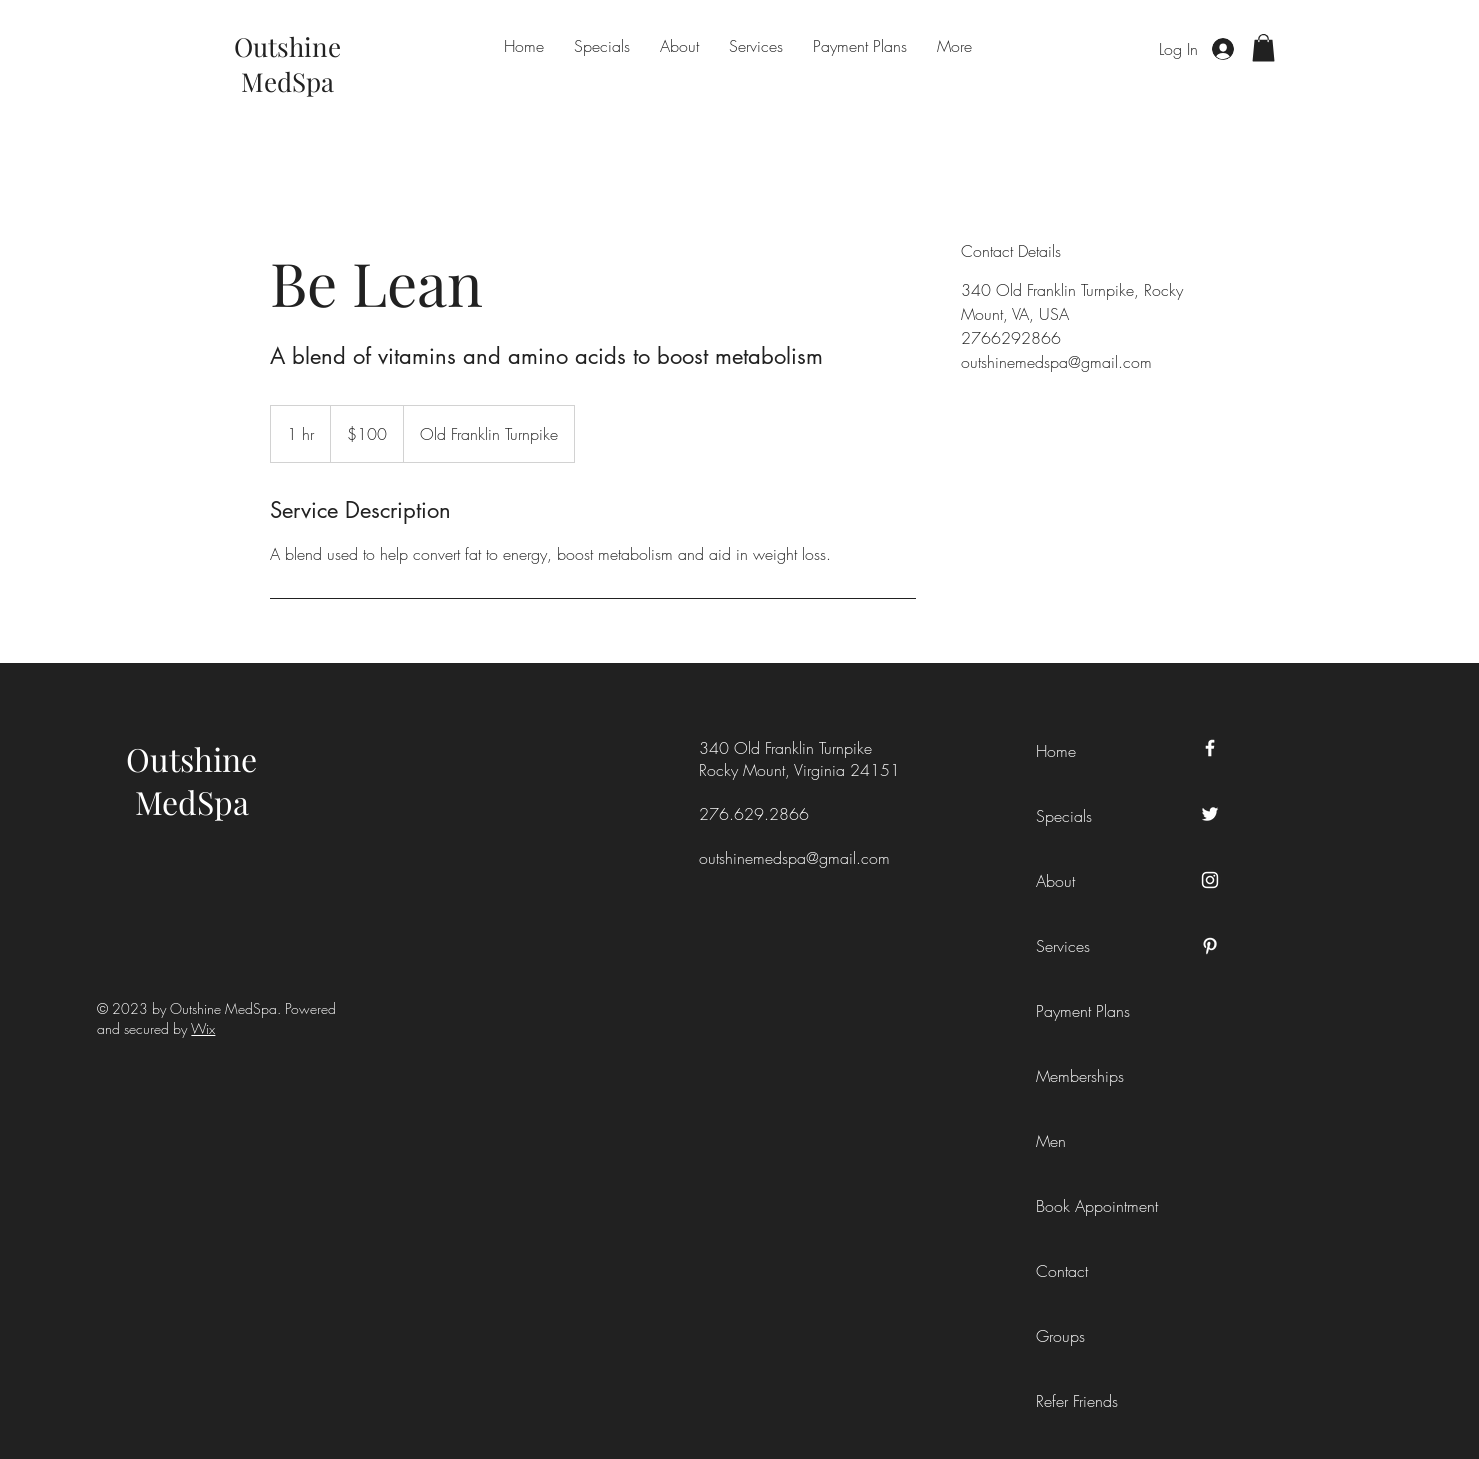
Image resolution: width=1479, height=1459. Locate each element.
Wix (203, 1028)
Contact (1062, 1271)
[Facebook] (1210, 748)
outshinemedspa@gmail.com (794, 858)
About (1055, 881)
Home (1056, 751)
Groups (1060, 1336)
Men (1051, 1141)
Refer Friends (1077, 1401)
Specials (1064, 816)
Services (1063, 946)
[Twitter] (1210, 814)
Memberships (1080, 1076)
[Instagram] (1210, 880)
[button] (1263, 47)
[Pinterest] (1210, 946)
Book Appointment (1081, 1206)
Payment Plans (1081, 1011)
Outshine (191, 758)
